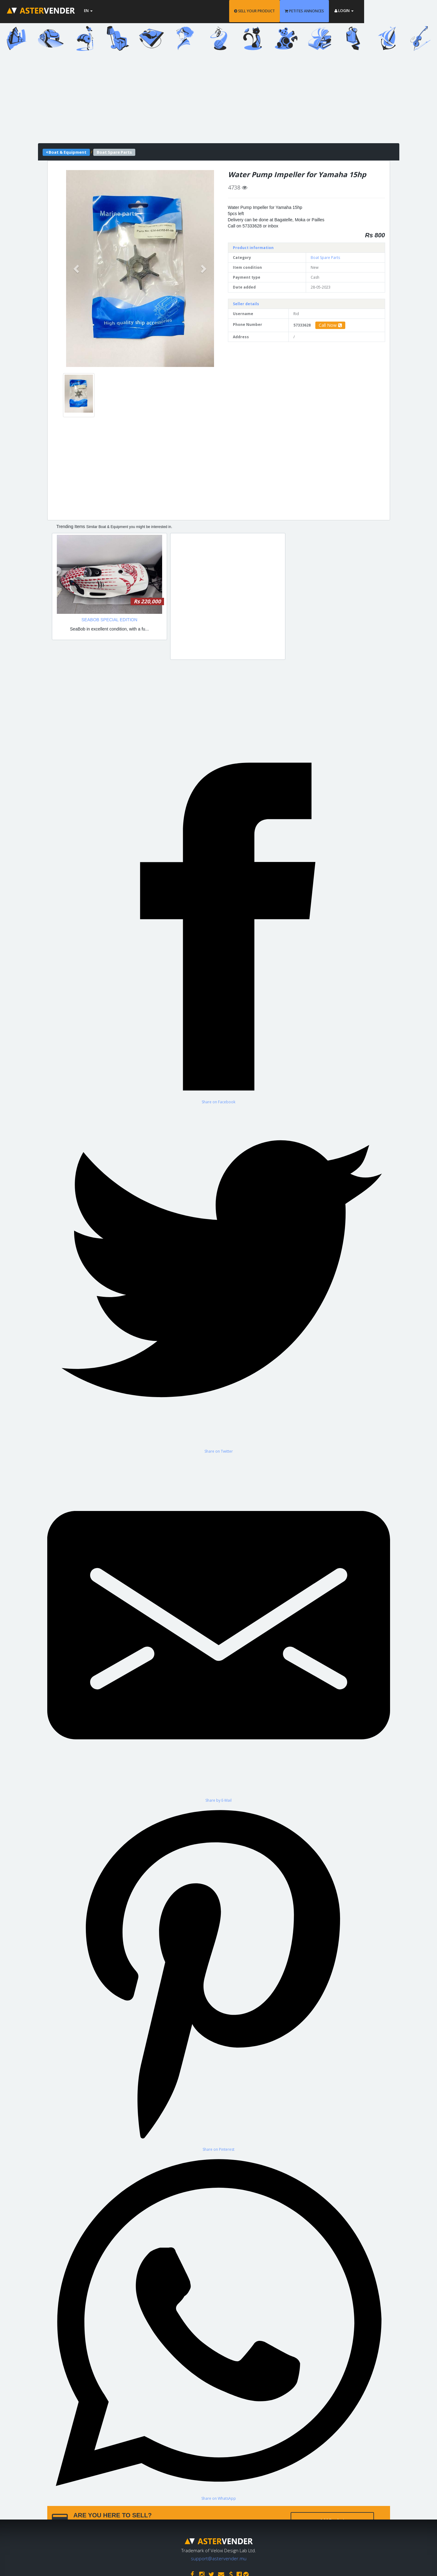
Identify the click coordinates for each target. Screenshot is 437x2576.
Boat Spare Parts (325, 257)
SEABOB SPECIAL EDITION (109, 619)
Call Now (330, 325)
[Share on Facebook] (218, 930)
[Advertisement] (218, 100)
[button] (77, 268)
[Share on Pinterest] (218, 1977)
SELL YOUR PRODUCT (291, 11)
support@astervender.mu (218, 2557)
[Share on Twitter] (218, 1279)
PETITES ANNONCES (340, 11)
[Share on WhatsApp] (218, 2326)
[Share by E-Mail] (218, 1628)
